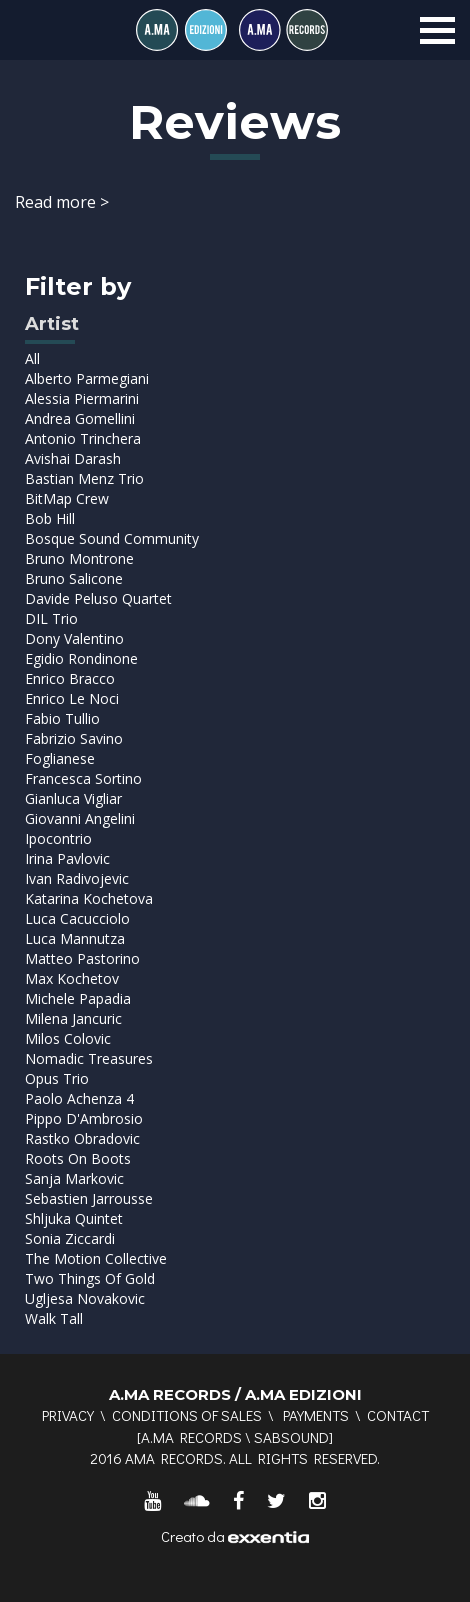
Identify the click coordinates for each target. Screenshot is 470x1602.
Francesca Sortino (83, 778)
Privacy (68, 1415)
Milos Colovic (68, 1038)
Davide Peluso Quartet (98, 598)
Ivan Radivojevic (77, 878)
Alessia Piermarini (82, 398)
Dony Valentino (74, 638)
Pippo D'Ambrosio (84, 1118)
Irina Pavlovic (67, 858)
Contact (398, 1415)
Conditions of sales (187, 1415)
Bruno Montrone (79, 558)
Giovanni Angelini (80, 818)
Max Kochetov (72, 978)
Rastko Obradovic (82, 1138)
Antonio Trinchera (83, 438)
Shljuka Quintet (74, 1218)
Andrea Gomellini (80, 418)
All (32, 358)
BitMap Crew (67, 498)
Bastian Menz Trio (84, 478)
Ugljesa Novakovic (85, 1298)
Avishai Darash (73, 458)
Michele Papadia (78, 998)
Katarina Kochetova (89, 898)
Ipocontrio (58, 838)
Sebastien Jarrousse (89, 1198)
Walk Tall (54, 1318)
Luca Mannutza (75, 938)
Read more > (62, 202)
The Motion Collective (96, 1258)
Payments (316, 1415)
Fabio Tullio (62, 718)
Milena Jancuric (73, 1018)
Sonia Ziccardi (70, 1238)
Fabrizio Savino (74, 738)
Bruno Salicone (74, 578)
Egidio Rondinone (81, 658)
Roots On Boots (78, 1158)
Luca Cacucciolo (77, 918)
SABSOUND (291, 1437)
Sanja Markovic (74, 1178)
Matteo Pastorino (82, 958)
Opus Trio (57, 1078)
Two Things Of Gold (90, 1278)
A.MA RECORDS (191, 1437)
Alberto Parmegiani (87, 378)
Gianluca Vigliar (73, 798)
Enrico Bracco (70, 678)
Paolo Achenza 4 (79, 1098)
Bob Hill (50, 518)
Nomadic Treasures (89, 1058)
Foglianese (60, 758)
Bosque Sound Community (112, 538)
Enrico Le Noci (72, 698)
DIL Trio (51, 618)
